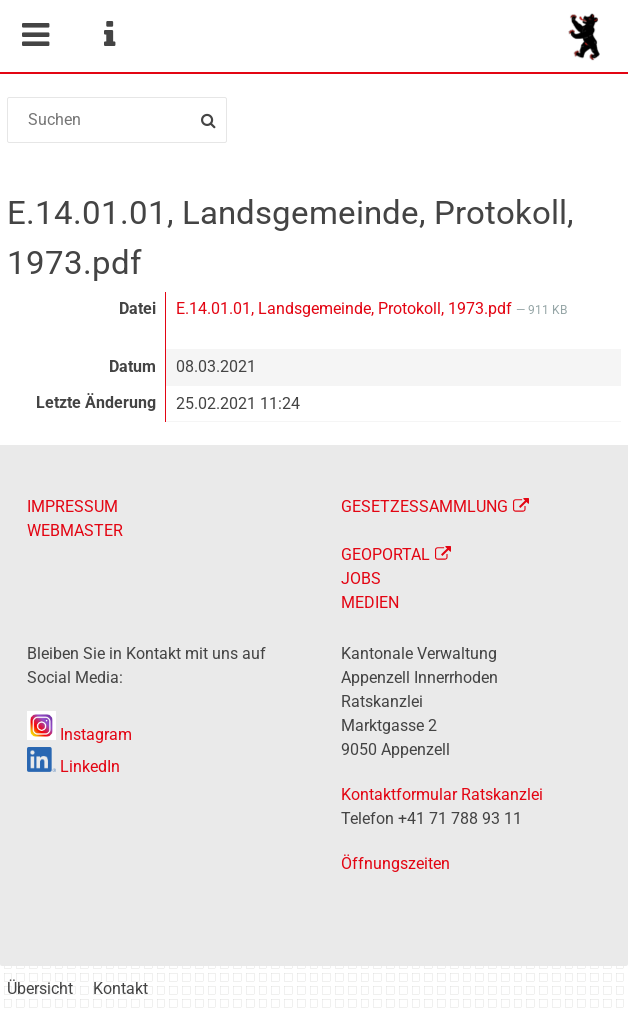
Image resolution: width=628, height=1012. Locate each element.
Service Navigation (109, 35)
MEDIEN (370, 602)
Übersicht (40, 988)
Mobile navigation (35, 35)
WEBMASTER (75, 530)
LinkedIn (73, 766)
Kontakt (120, 988)
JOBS (361, 578)
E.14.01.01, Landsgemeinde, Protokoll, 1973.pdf (346, 308)
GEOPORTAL (385, 554)
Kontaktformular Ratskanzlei (442, 794)
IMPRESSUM (72, 506)
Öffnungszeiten (395, 863)
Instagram (79, 734)
